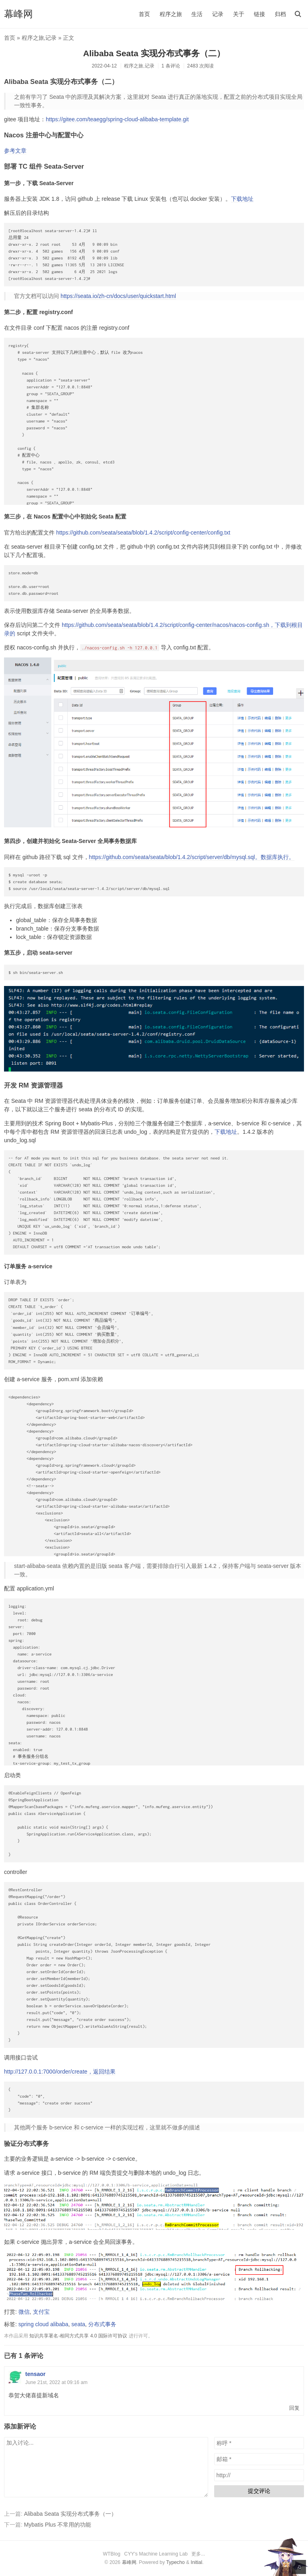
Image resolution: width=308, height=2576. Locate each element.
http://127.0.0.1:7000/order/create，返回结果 (60, 2071)
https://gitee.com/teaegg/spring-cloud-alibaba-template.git (117, 119)
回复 (294, 2408)
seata (78, 2324)
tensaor (35, 2374)
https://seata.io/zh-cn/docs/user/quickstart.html (118, 296)
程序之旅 (171, 14)
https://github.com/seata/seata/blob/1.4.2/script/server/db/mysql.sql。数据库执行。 (191, 857)
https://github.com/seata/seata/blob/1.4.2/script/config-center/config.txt (143, 532)
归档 (280, 14)
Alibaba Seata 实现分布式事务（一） (70, 2514)
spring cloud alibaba (43, 2324)
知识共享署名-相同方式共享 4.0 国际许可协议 (78, 2336)
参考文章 (15, 150)
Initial (197, 2562)
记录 (217, 14)
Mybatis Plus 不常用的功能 (57, 2524)
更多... (198, 2554)
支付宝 (41, 2312)
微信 (24, 2312)
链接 (259, 14)
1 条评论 (170, 66)
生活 (197, 14)
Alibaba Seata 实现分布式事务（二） (154, 53)
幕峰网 (18, 13)
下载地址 (242, 199)
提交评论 (259, 2491)
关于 (238, 14)
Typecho (175, 2562)
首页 (144, 14)
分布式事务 (102, 2324)
